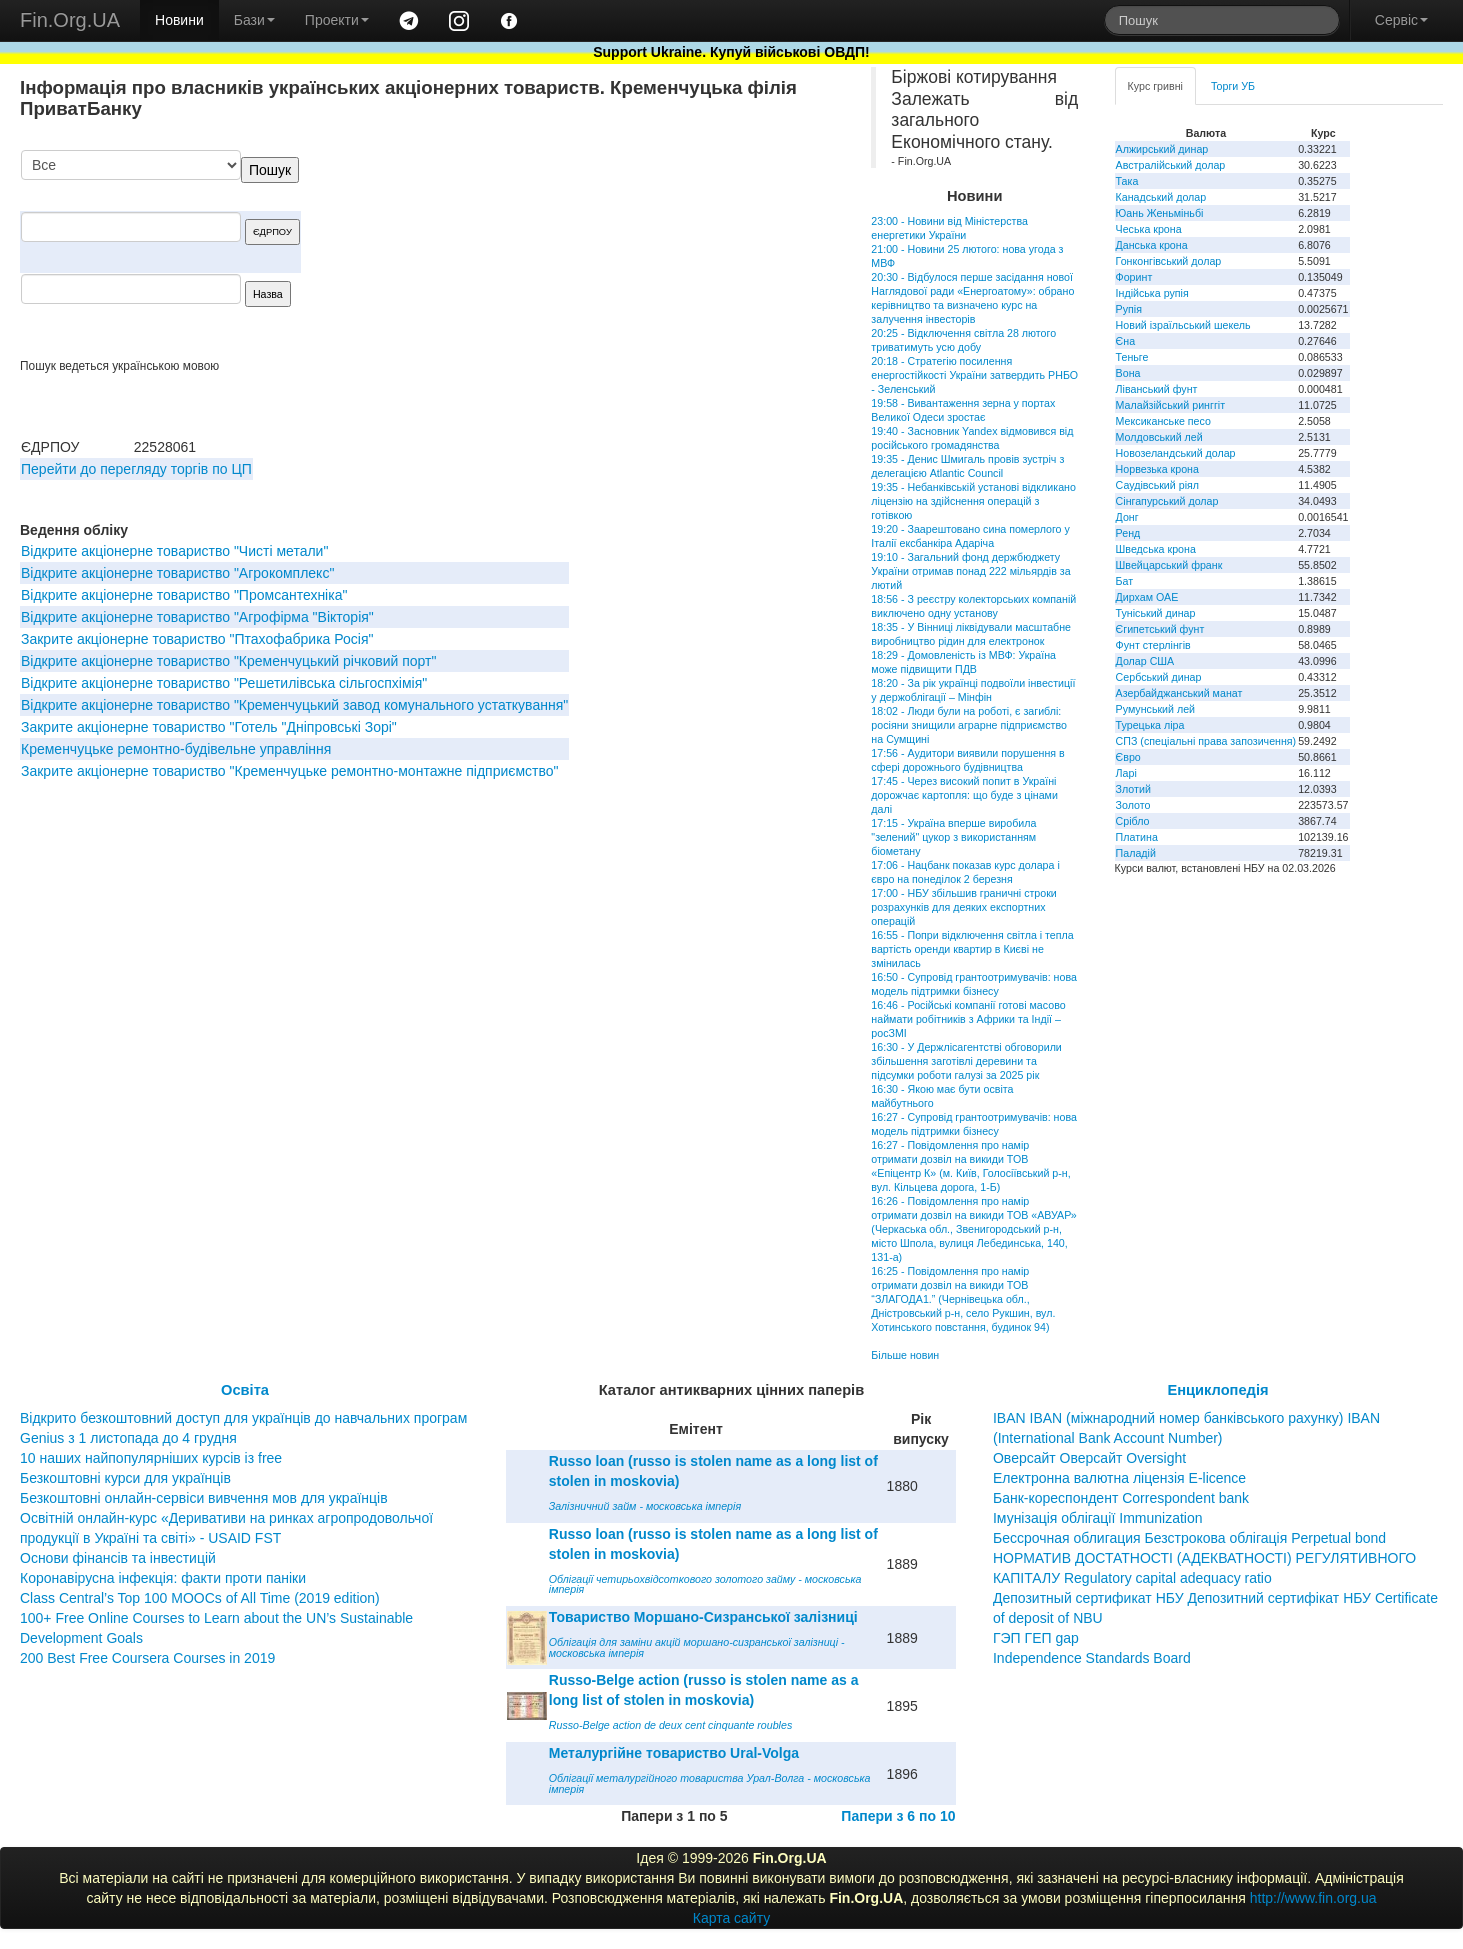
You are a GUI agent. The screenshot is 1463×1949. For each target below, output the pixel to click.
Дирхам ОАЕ (1147, 597)
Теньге (1132, 357)
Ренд (1128, 533)
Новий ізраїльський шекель (1183, 325)
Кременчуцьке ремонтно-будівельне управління (176, 749)
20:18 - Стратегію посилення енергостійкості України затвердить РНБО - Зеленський (974, 375)
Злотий (1133, 789)
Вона (1128, 373)
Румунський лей (1155, 709)
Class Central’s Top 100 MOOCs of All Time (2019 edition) (200, 1598)
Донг (1127, 517)
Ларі (1126, 773)
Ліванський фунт (1157, 389)
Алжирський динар (1162, 149)
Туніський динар (1156, 613)
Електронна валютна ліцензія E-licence (1119, 1478)
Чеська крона (1149, 229)
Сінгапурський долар (1167, 501)
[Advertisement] (685, 254)
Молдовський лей (1159, 437)
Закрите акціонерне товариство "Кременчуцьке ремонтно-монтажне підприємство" (289, 771)
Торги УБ (1233, 86)
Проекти (337, 20)
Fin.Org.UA (70, 20)
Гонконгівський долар (1169, 261)
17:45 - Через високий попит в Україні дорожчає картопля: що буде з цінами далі (964, 795)
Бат (1125, 581)
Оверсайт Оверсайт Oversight (1089, 1458)
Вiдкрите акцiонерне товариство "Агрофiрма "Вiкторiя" (197, 617)
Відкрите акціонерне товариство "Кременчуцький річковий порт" (228, 661)
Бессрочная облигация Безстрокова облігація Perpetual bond (1189, 1538)
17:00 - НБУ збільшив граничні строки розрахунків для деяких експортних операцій (963, 907)
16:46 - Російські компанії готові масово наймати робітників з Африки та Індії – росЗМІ (968, 1019)
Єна (1125, 341)
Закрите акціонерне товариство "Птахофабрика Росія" (197, 639)
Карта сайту (732, 1918)
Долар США (1145, 661)
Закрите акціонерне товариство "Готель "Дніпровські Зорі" (209, 727)
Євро (1128, 757)
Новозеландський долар (1176, 453)
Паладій (1136, 853)
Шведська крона (1156, 549)
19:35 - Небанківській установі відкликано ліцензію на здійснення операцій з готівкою (973, 501)
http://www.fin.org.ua (1313, 1898)
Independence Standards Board (1092, 1658)
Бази (254, 20)
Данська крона (1152, 245)
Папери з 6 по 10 (898, 1816)
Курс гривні (1155, 86)
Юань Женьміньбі (1160, 213)
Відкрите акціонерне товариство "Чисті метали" (174, 551)
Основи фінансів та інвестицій (118, 1558)
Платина (1137, 837)
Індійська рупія (1152, 293)
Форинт (1134, 277)
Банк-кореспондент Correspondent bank (1121, 1498)
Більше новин (905, 1355)
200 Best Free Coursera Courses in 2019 (147, 1658)
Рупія (1129, 309)
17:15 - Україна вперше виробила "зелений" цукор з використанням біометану (953, 837)
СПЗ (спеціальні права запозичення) (1206, 741)
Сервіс (1401, 20)
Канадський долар (1161, 197)
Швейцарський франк (1169, 565)
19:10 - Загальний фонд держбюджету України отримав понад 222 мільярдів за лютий (970, 571)
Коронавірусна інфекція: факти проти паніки (163, 1578)
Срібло (1133, 821)
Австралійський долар (1171, 165)
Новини (179, 20)
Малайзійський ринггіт (1170, 405)
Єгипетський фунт (1160, 629)
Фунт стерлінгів (1153, 645)
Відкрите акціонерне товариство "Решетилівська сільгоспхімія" (224, 683)
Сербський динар (1159, 677)
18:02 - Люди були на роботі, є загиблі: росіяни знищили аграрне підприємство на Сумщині (969, 725)
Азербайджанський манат (1179, 693)
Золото (1133, 805)
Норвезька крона (1157, 469)
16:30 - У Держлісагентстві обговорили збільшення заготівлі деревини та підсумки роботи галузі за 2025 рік (966, 1061)
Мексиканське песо (1163, 421)
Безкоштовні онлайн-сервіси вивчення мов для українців (204, 1498)
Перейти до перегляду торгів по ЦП (136, 469)
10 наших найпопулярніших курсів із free (151, 1458)
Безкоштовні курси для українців (125, 1478)
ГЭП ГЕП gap (1036, 1638)
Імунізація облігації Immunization (1098, 1518)
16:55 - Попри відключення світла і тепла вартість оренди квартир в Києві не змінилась (972, 949)
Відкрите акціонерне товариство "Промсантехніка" (184, 595)
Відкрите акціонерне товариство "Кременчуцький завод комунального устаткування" (294, 705)
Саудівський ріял (1157, 485)
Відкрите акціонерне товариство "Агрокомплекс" (177, 573)
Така (1127, 181)
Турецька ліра (1150, 725)
